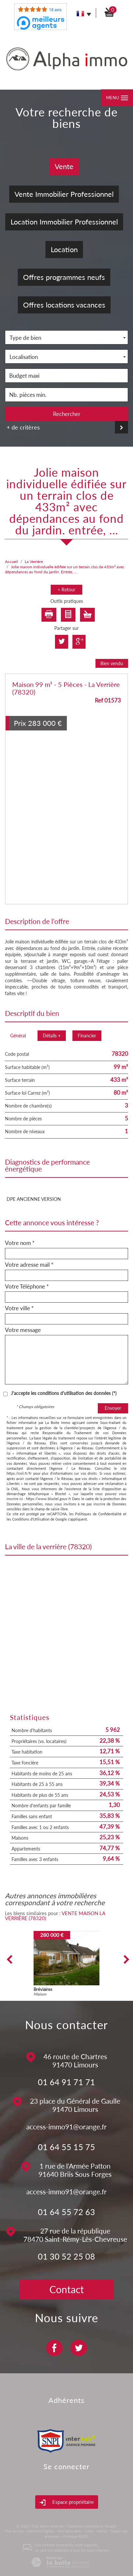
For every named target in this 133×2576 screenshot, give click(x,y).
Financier (87, 1035)
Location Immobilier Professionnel (64, 221)
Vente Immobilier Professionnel (64, 194)
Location (64, 249)
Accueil (11, 561)
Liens (89, 2531)
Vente (64, 166)
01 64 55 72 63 (66, 2212)
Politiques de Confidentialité (98, 1514)
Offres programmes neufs (64, 277)
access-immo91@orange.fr (66, 2126)
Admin (102, 2531)
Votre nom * (20, 1243)
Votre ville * (19, 1308)
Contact (66, 2289)
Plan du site (14, 2531)
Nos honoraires (70, 2531)
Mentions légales (40, 2531)
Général (18, 1035)
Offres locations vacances (64, 304)
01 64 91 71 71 (66, 2082)
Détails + (52, 1035)
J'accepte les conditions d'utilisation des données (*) (64, 1393)
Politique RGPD (75, 2536)
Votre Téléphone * (27, 1286)
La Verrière (34, 561)
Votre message (23, 1330)
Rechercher (66, 413)
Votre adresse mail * (29, 1264)
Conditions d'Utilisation (30, 1519)
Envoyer (113, 1408)
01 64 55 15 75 (66, 2147)
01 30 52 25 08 (66, 2256)
